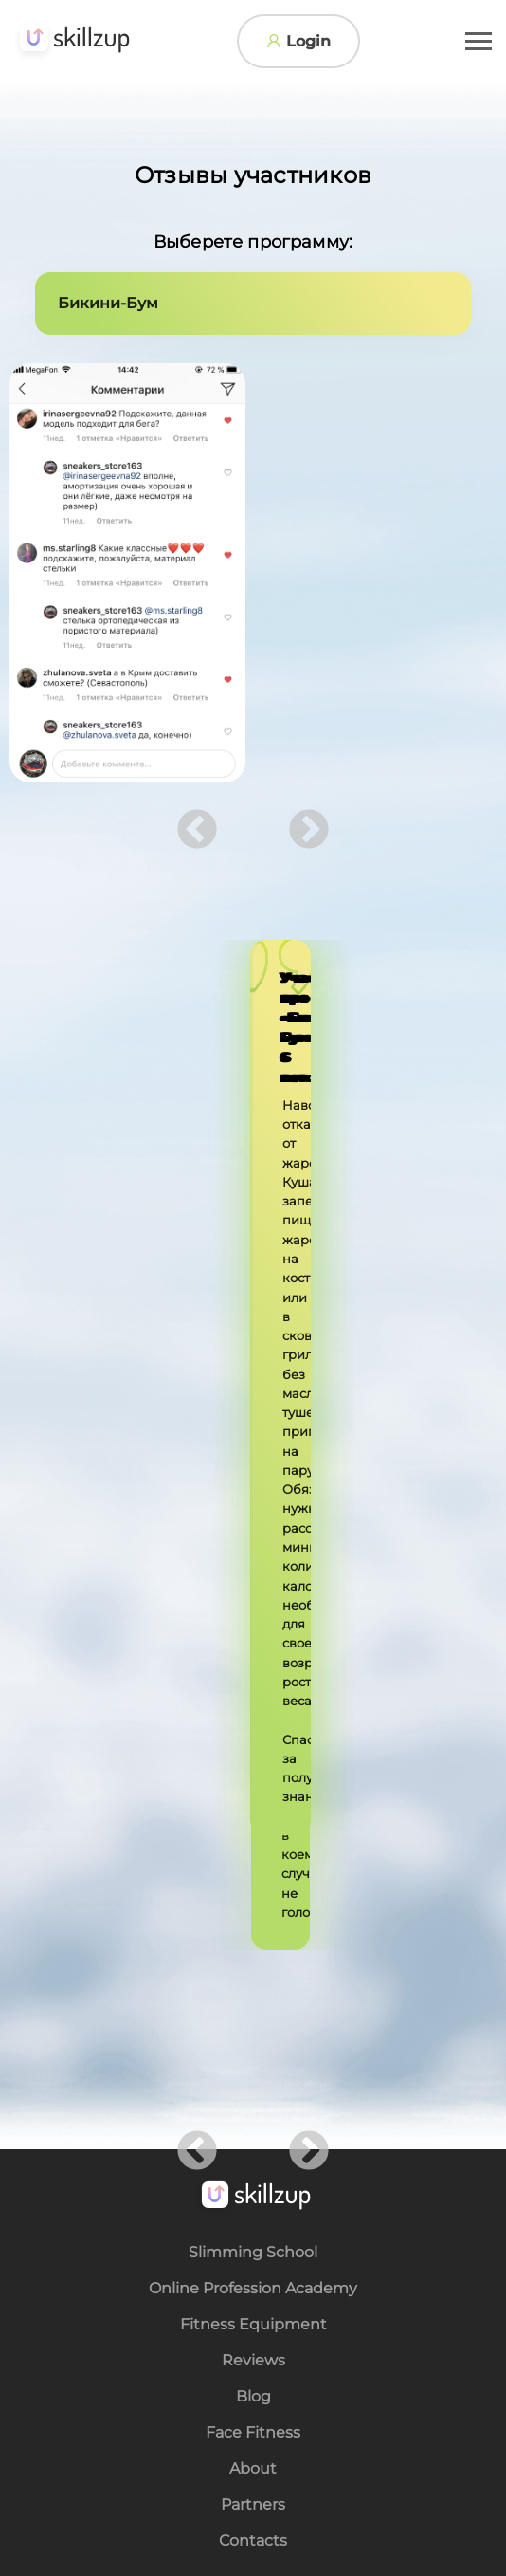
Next (309, 831)
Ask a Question (262, 1956)
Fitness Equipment (253, 1533)
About (253, 1677)
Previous (197, 831)
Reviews (253, 1569)
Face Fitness (253, 1641)
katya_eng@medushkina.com (272, 1876)
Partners (253, 1713)
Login (298, 41)
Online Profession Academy (253, 1497)
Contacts (253, 1749)
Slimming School (253, 1461)
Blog (253, 1605)
